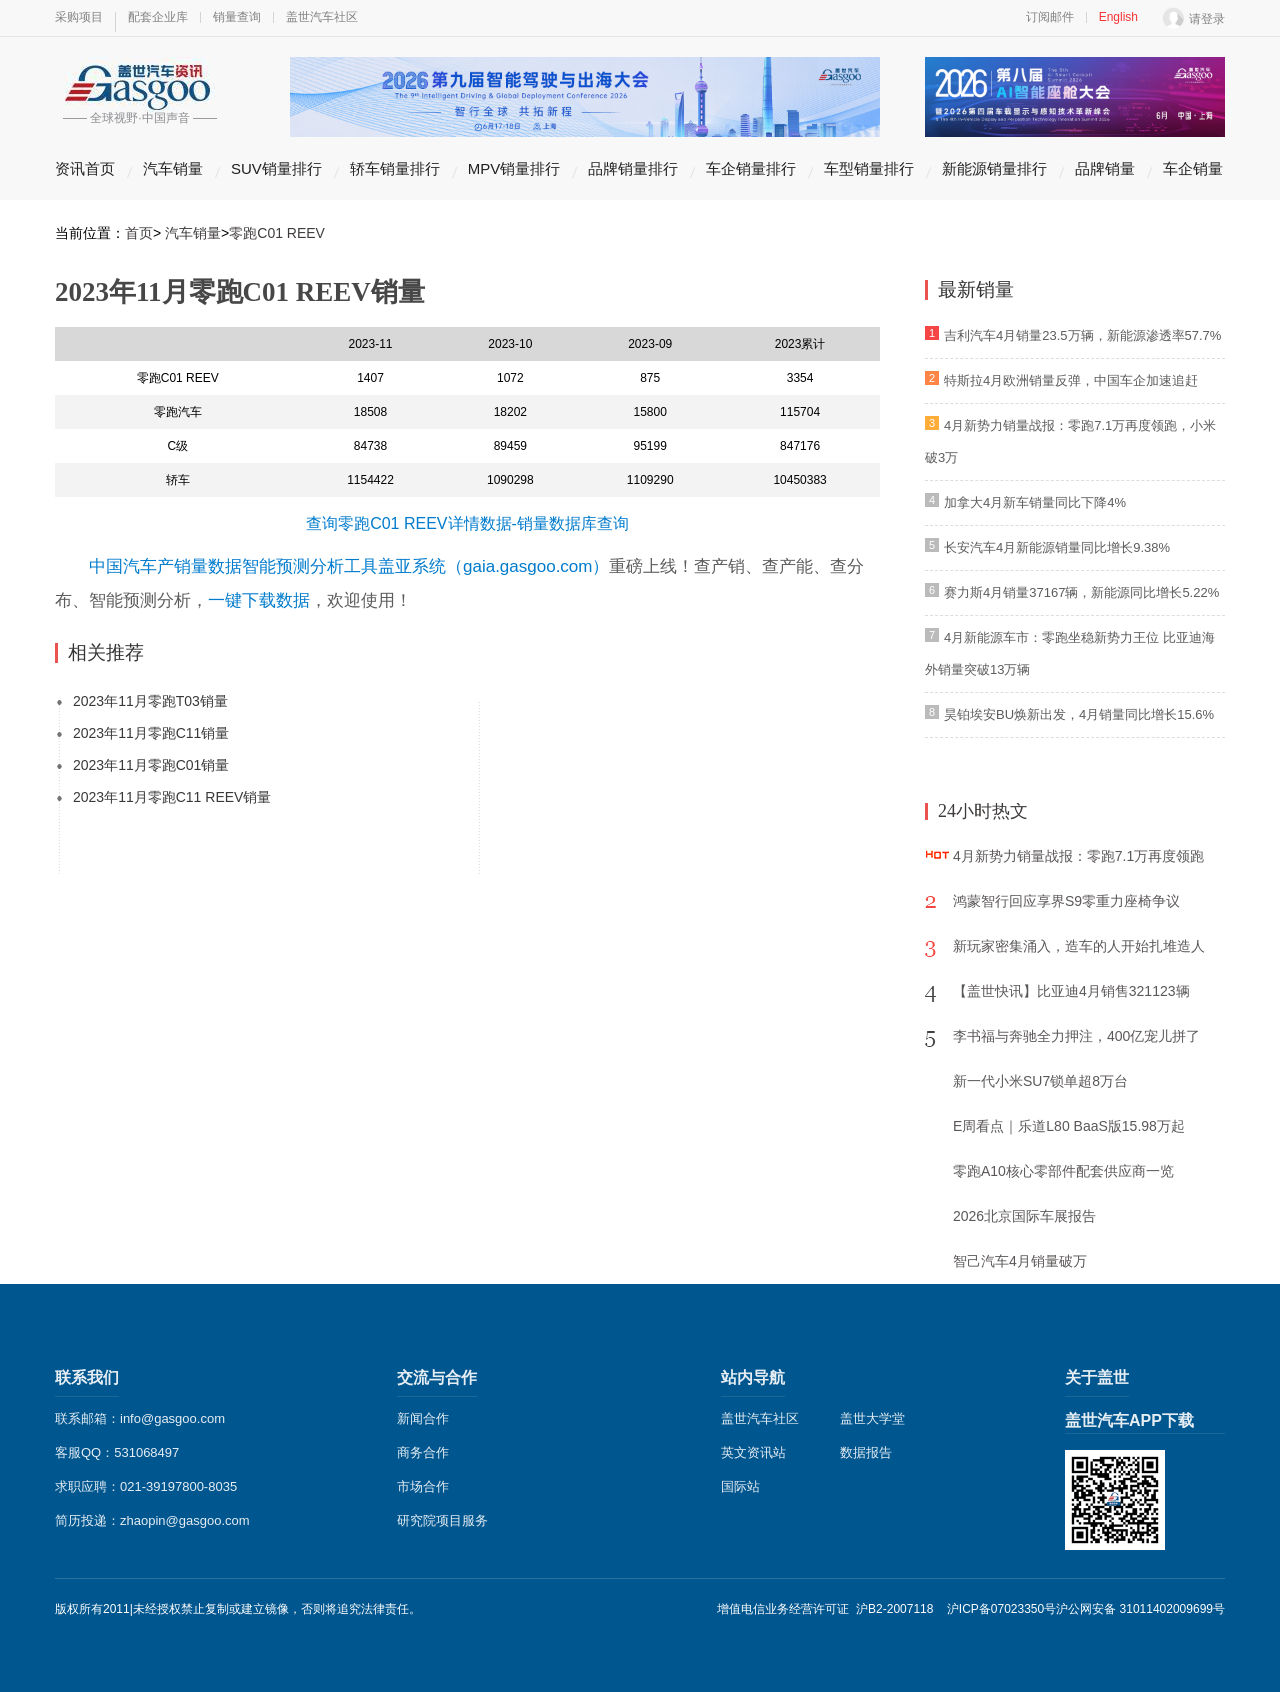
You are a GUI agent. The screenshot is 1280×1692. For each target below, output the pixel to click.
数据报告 (866, 1452)
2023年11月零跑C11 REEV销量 (172, 797)
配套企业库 (158, 17)
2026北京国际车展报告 (1024, 1216)
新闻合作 (423, 1418)
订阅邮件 (1050, 17)
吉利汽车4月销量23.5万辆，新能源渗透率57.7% (1082, 335)
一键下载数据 (259, 600)
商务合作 (423, 1452)
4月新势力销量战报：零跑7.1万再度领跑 (1078, 856)
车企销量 (1193, 168)
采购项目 (79, 17)
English (1118, 17)
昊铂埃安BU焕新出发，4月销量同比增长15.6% (1079, 714)
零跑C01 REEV (277, 233)
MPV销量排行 (514, 168)
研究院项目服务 (442, 1520)
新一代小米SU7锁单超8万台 (1040, 1081)
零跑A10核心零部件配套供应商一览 (1063, 1171)
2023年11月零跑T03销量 (150, 701)
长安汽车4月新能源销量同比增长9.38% (1057, 547)
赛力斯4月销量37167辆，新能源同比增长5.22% (1081, 592)
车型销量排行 (869, 168)
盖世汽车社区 (322, 17)
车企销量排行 (751, 168)
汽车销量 (173, 168)
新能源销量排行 (994, 168)
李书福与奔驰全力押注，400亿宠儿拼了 (1076, 1036)
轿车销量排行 (395, 168)
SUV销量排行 (276, 168)
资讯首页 (85, 168)
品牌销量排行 (633, 168)
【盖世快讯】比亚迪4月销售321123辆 (1071, 991)
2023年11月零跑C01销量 (151, 765)
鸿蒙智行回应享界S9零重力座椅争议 (1066, 901)
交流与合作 (437, 1377)
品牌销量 (1105, 168)
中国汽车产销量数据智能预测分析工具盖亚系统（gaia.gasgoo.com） (349, 566)
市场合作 (423, 1486)
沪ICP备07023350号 (1001, 1609)
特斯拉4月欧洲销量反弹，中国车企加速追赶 (1071, 380)
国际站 (740, 1486)
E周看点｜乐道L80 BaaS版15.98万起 (1069, 1126)
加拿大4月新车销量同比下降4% (1035, 502)
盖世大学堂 (872, 1418)
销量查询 (237, 17)
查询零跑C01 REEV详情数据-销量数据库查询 (467, 523)
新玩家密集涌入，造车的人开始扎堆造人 (1079, 946)
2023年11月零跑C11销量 (151, 733)
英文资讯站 (753, 1452)
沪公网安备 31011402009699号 (1140, 1609)
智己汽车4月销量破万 (1020, 1261)
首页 (139, 233)
